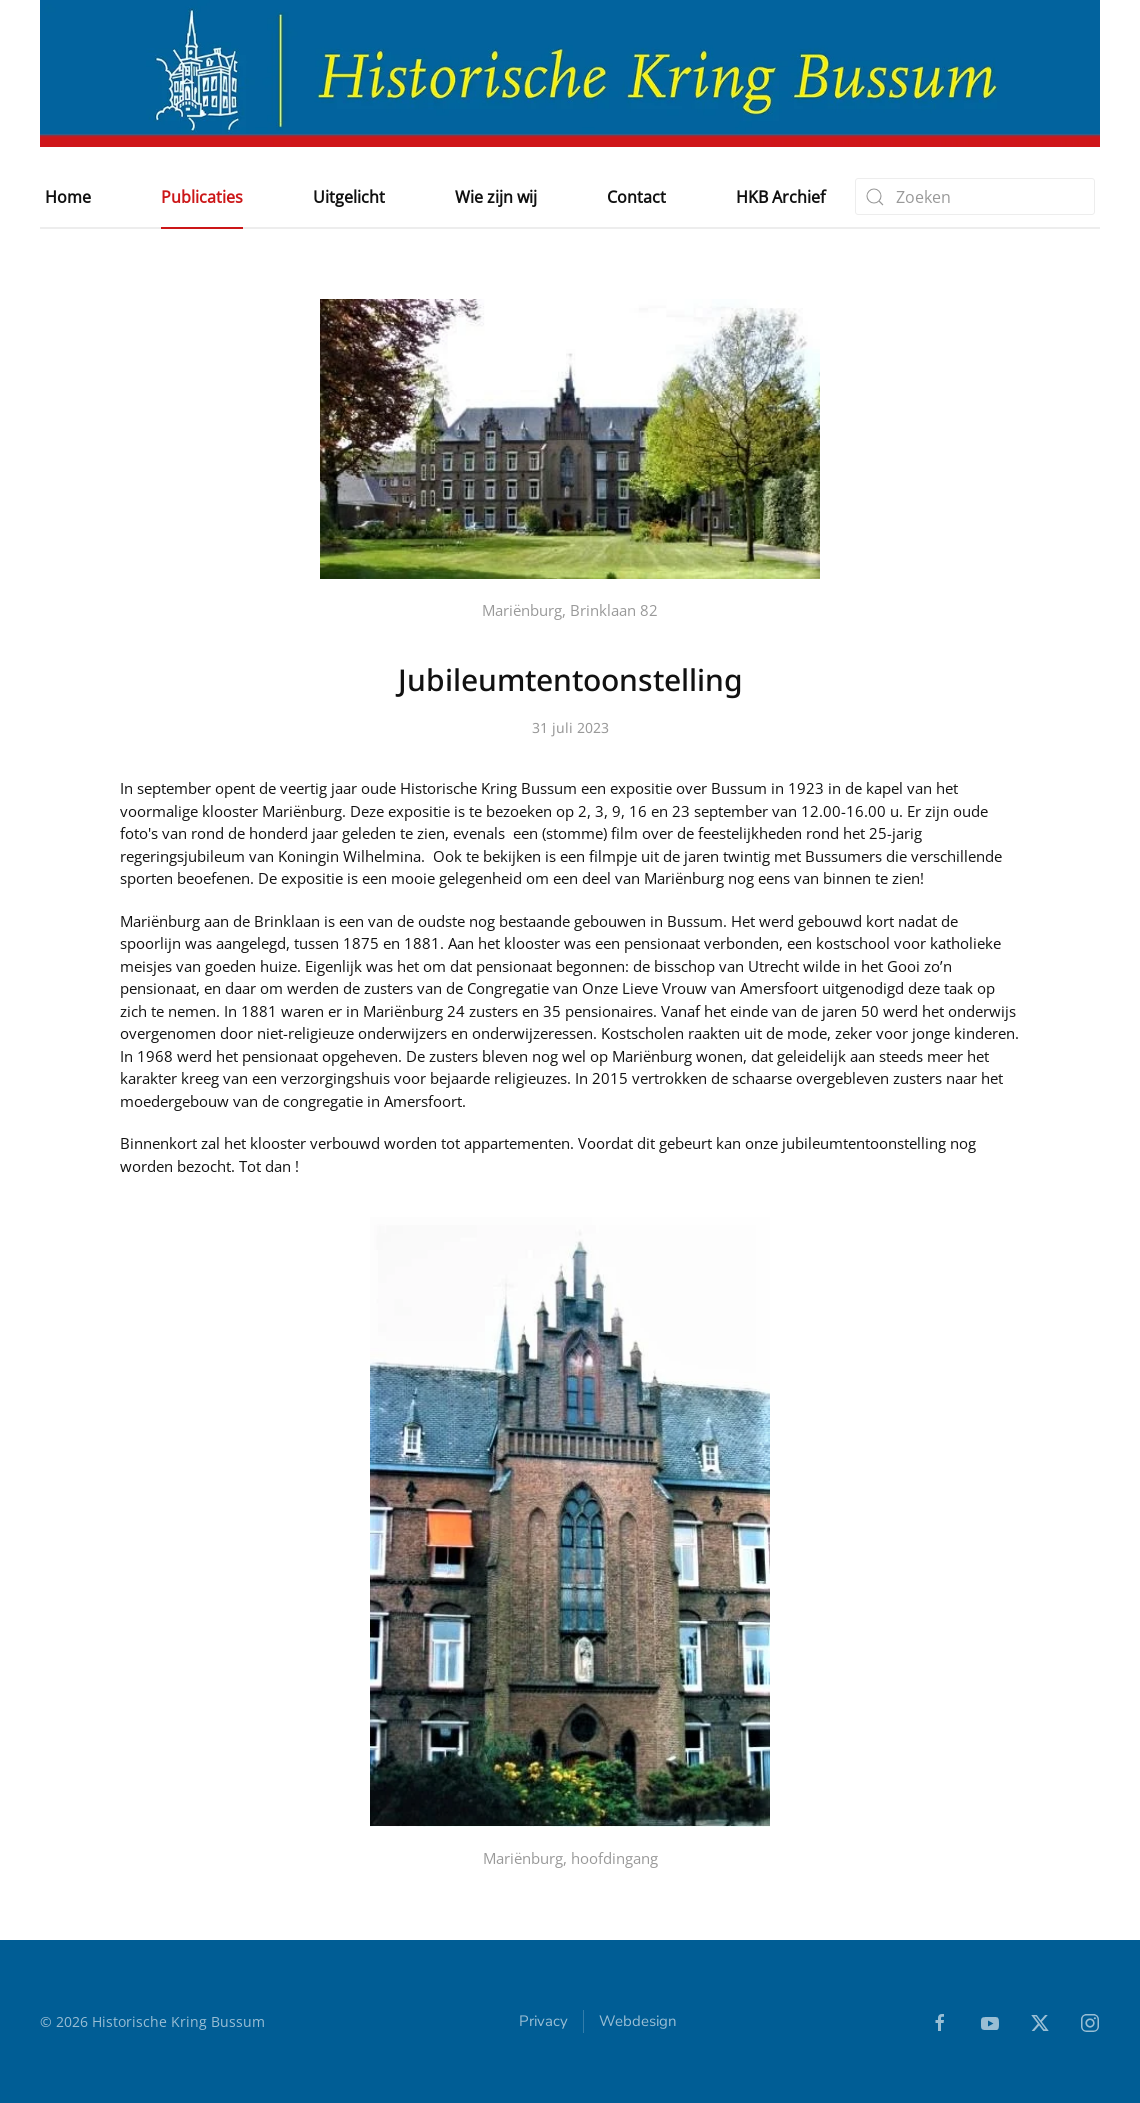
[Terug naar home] (570, 73)
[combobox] (975, 196)
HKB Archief (780, 197)
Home (68, 197)
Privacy (543, 2023)
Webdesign (638, 2023)
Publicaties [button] (202, 197)
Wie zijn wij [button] (496, 197)
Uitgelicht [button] (349, 197)
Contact (636, 197)
